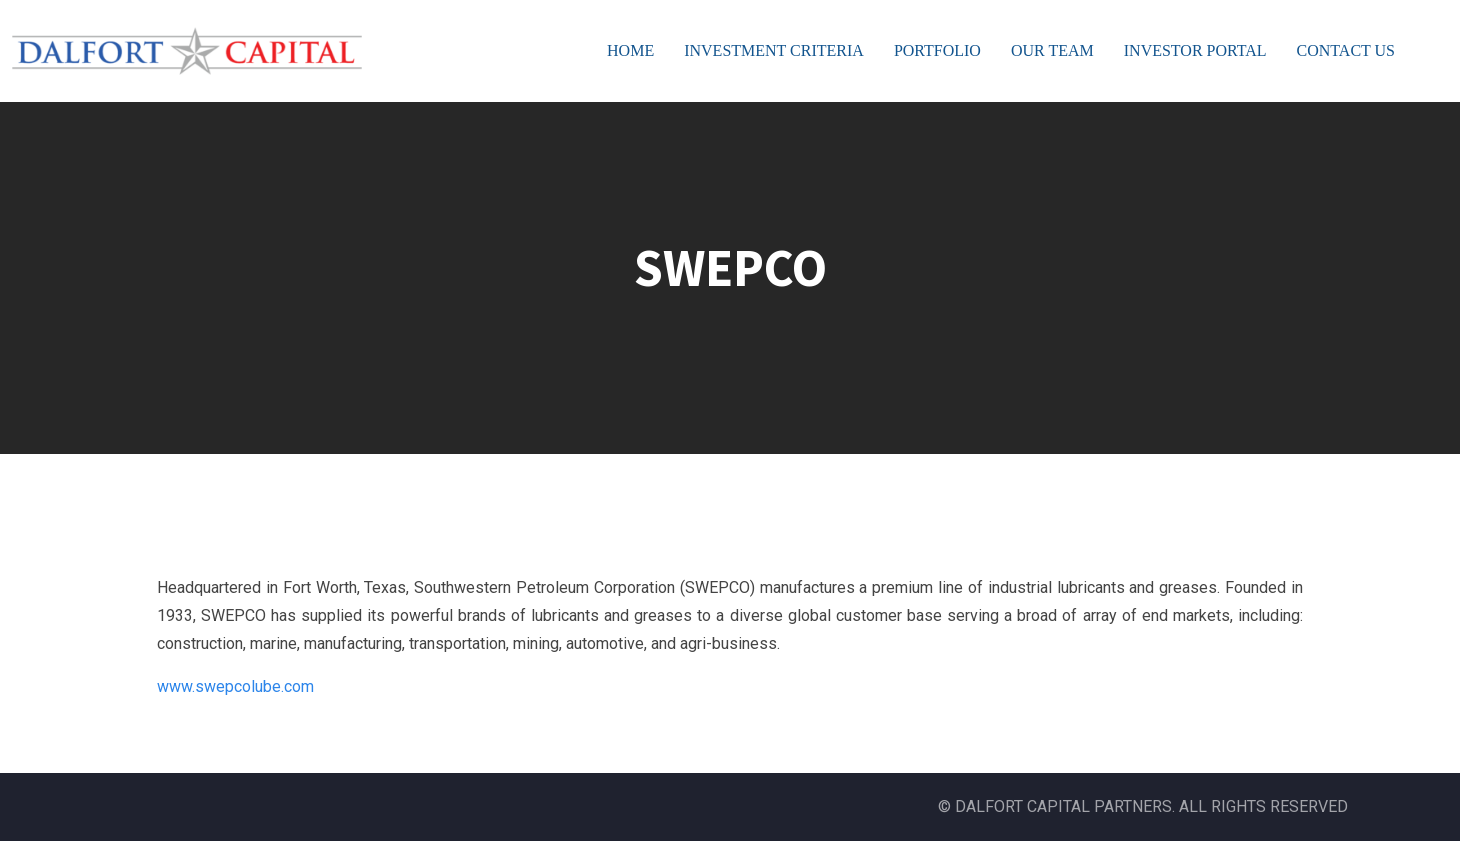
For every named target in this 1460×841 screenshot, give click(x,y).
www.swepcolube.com (235, 686)
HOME (630, 50)
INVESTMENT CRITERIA (774, 50)
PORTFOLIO (937, 50)
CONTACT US (1346, 50)
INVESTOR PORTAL (1195, 50)
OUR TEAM (1052, 50)
